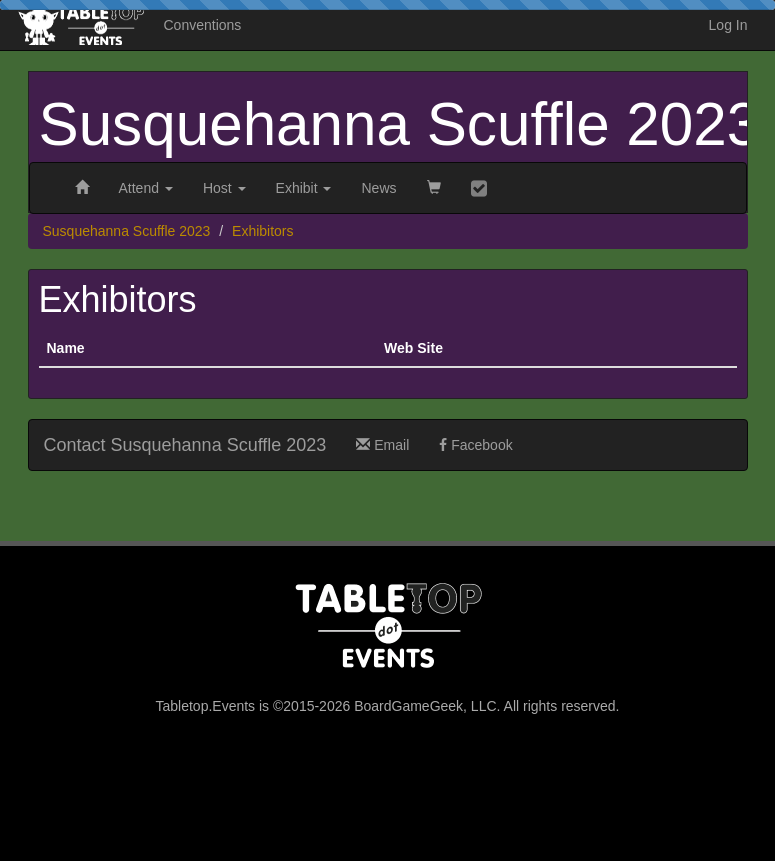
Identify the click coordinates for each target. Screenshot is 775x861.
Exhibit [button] (304, 188)
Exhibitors (262, 231)
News (378, 188)
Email (382, 445)
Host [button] (224, 188)
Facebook (475, 445)
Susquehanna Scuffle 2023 (400, 124)
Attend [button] (146, 188)
